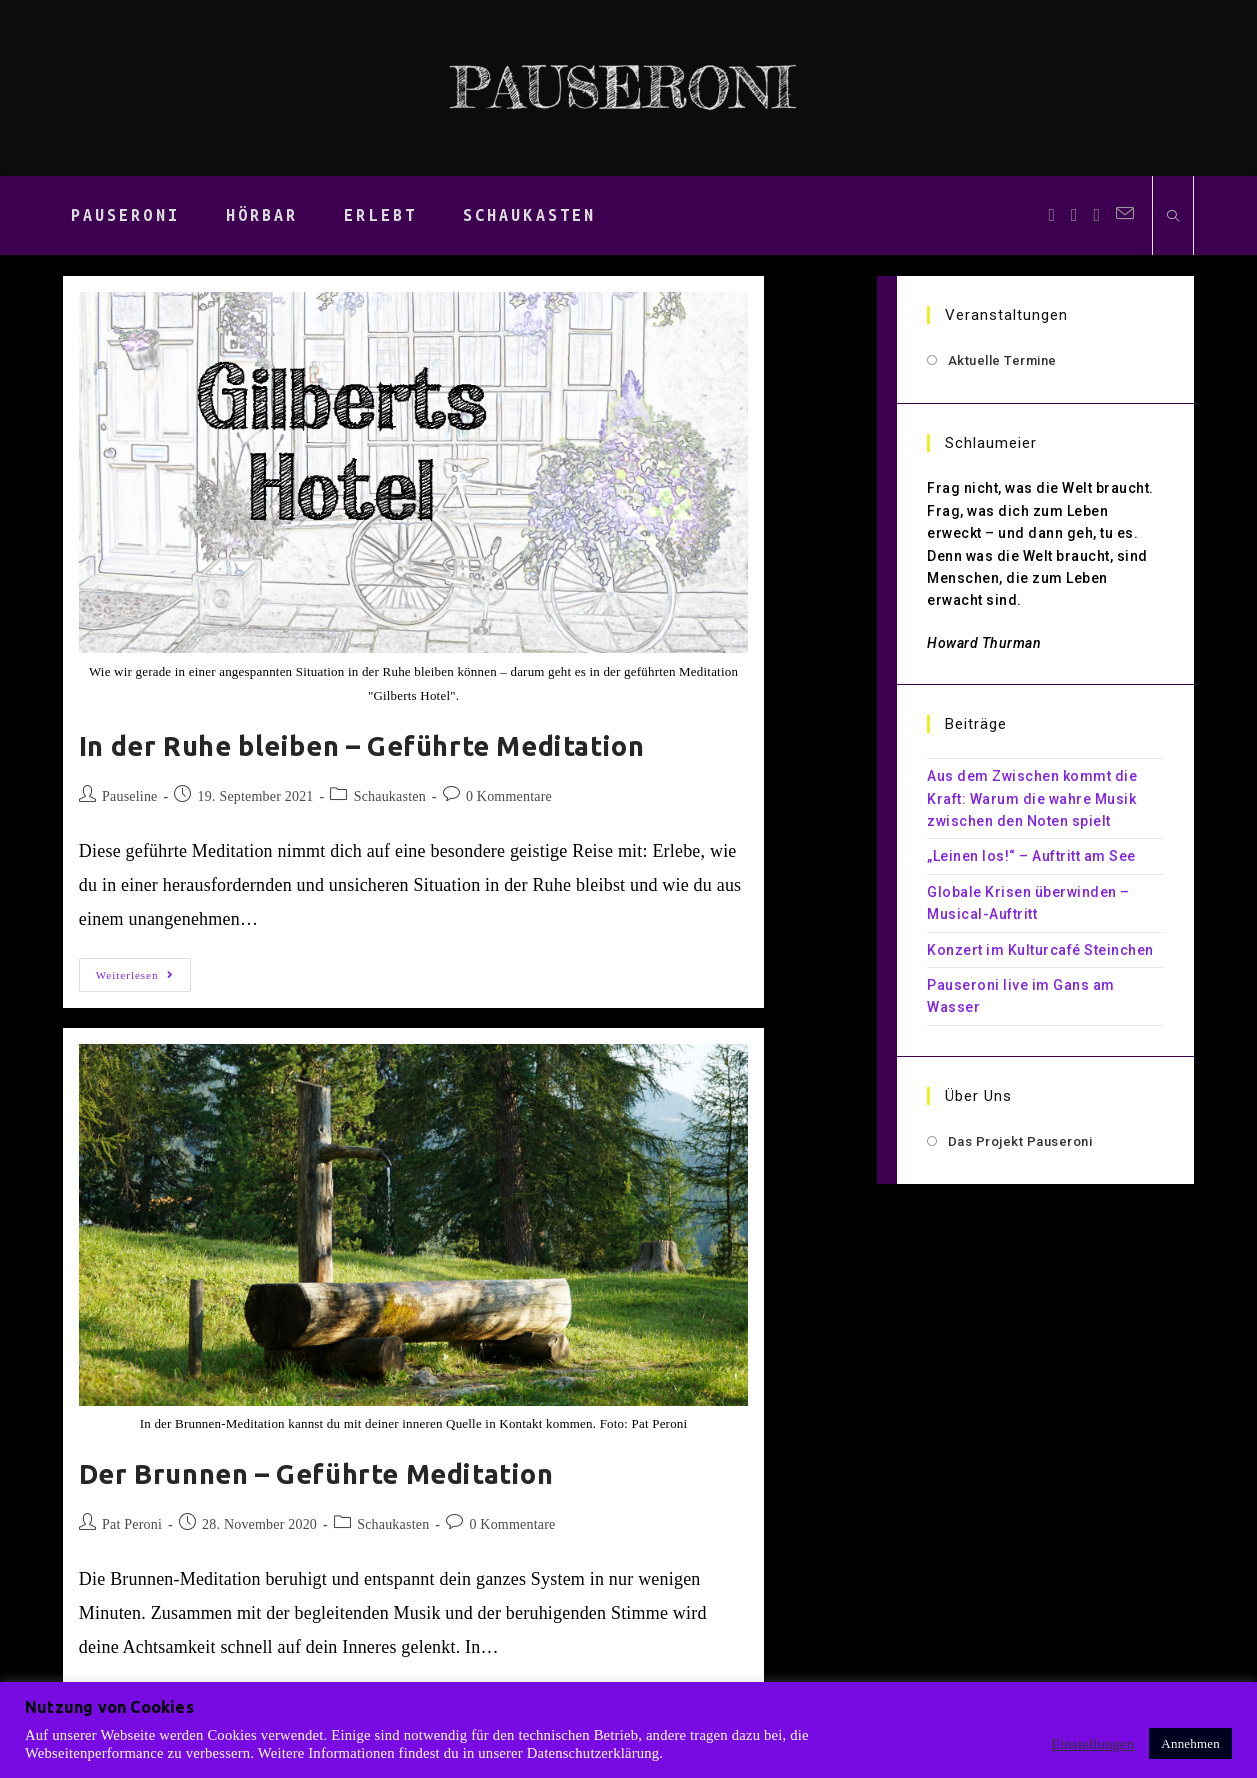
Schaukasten (390, 796)
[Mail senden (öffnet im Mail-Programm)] (1125, 214)
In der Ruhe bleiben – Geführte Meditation (362, 746)
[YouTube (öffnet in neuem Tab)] (1097, 215)
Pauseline (129, 796)
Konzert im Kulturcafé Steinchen (1040, 950)
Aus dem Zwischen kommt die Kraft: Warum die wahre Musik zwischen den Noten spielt (1032, 798)
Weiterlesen (143, 979)
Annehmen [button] (1190, 1743)
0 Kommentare (509, 796)
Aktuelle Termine (1002, 360)
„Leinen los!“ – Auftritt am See (1031, 856)
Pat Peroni (132, 1524)
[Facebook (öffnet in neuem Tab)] (1051, 215)
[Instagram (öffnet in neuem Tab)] (1074, 215)
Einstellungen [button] (1092, 1744)
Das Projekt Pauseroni (1020, 1141)
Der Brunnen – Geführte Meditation (316, 1474)
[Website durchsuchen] (1173, 217)
